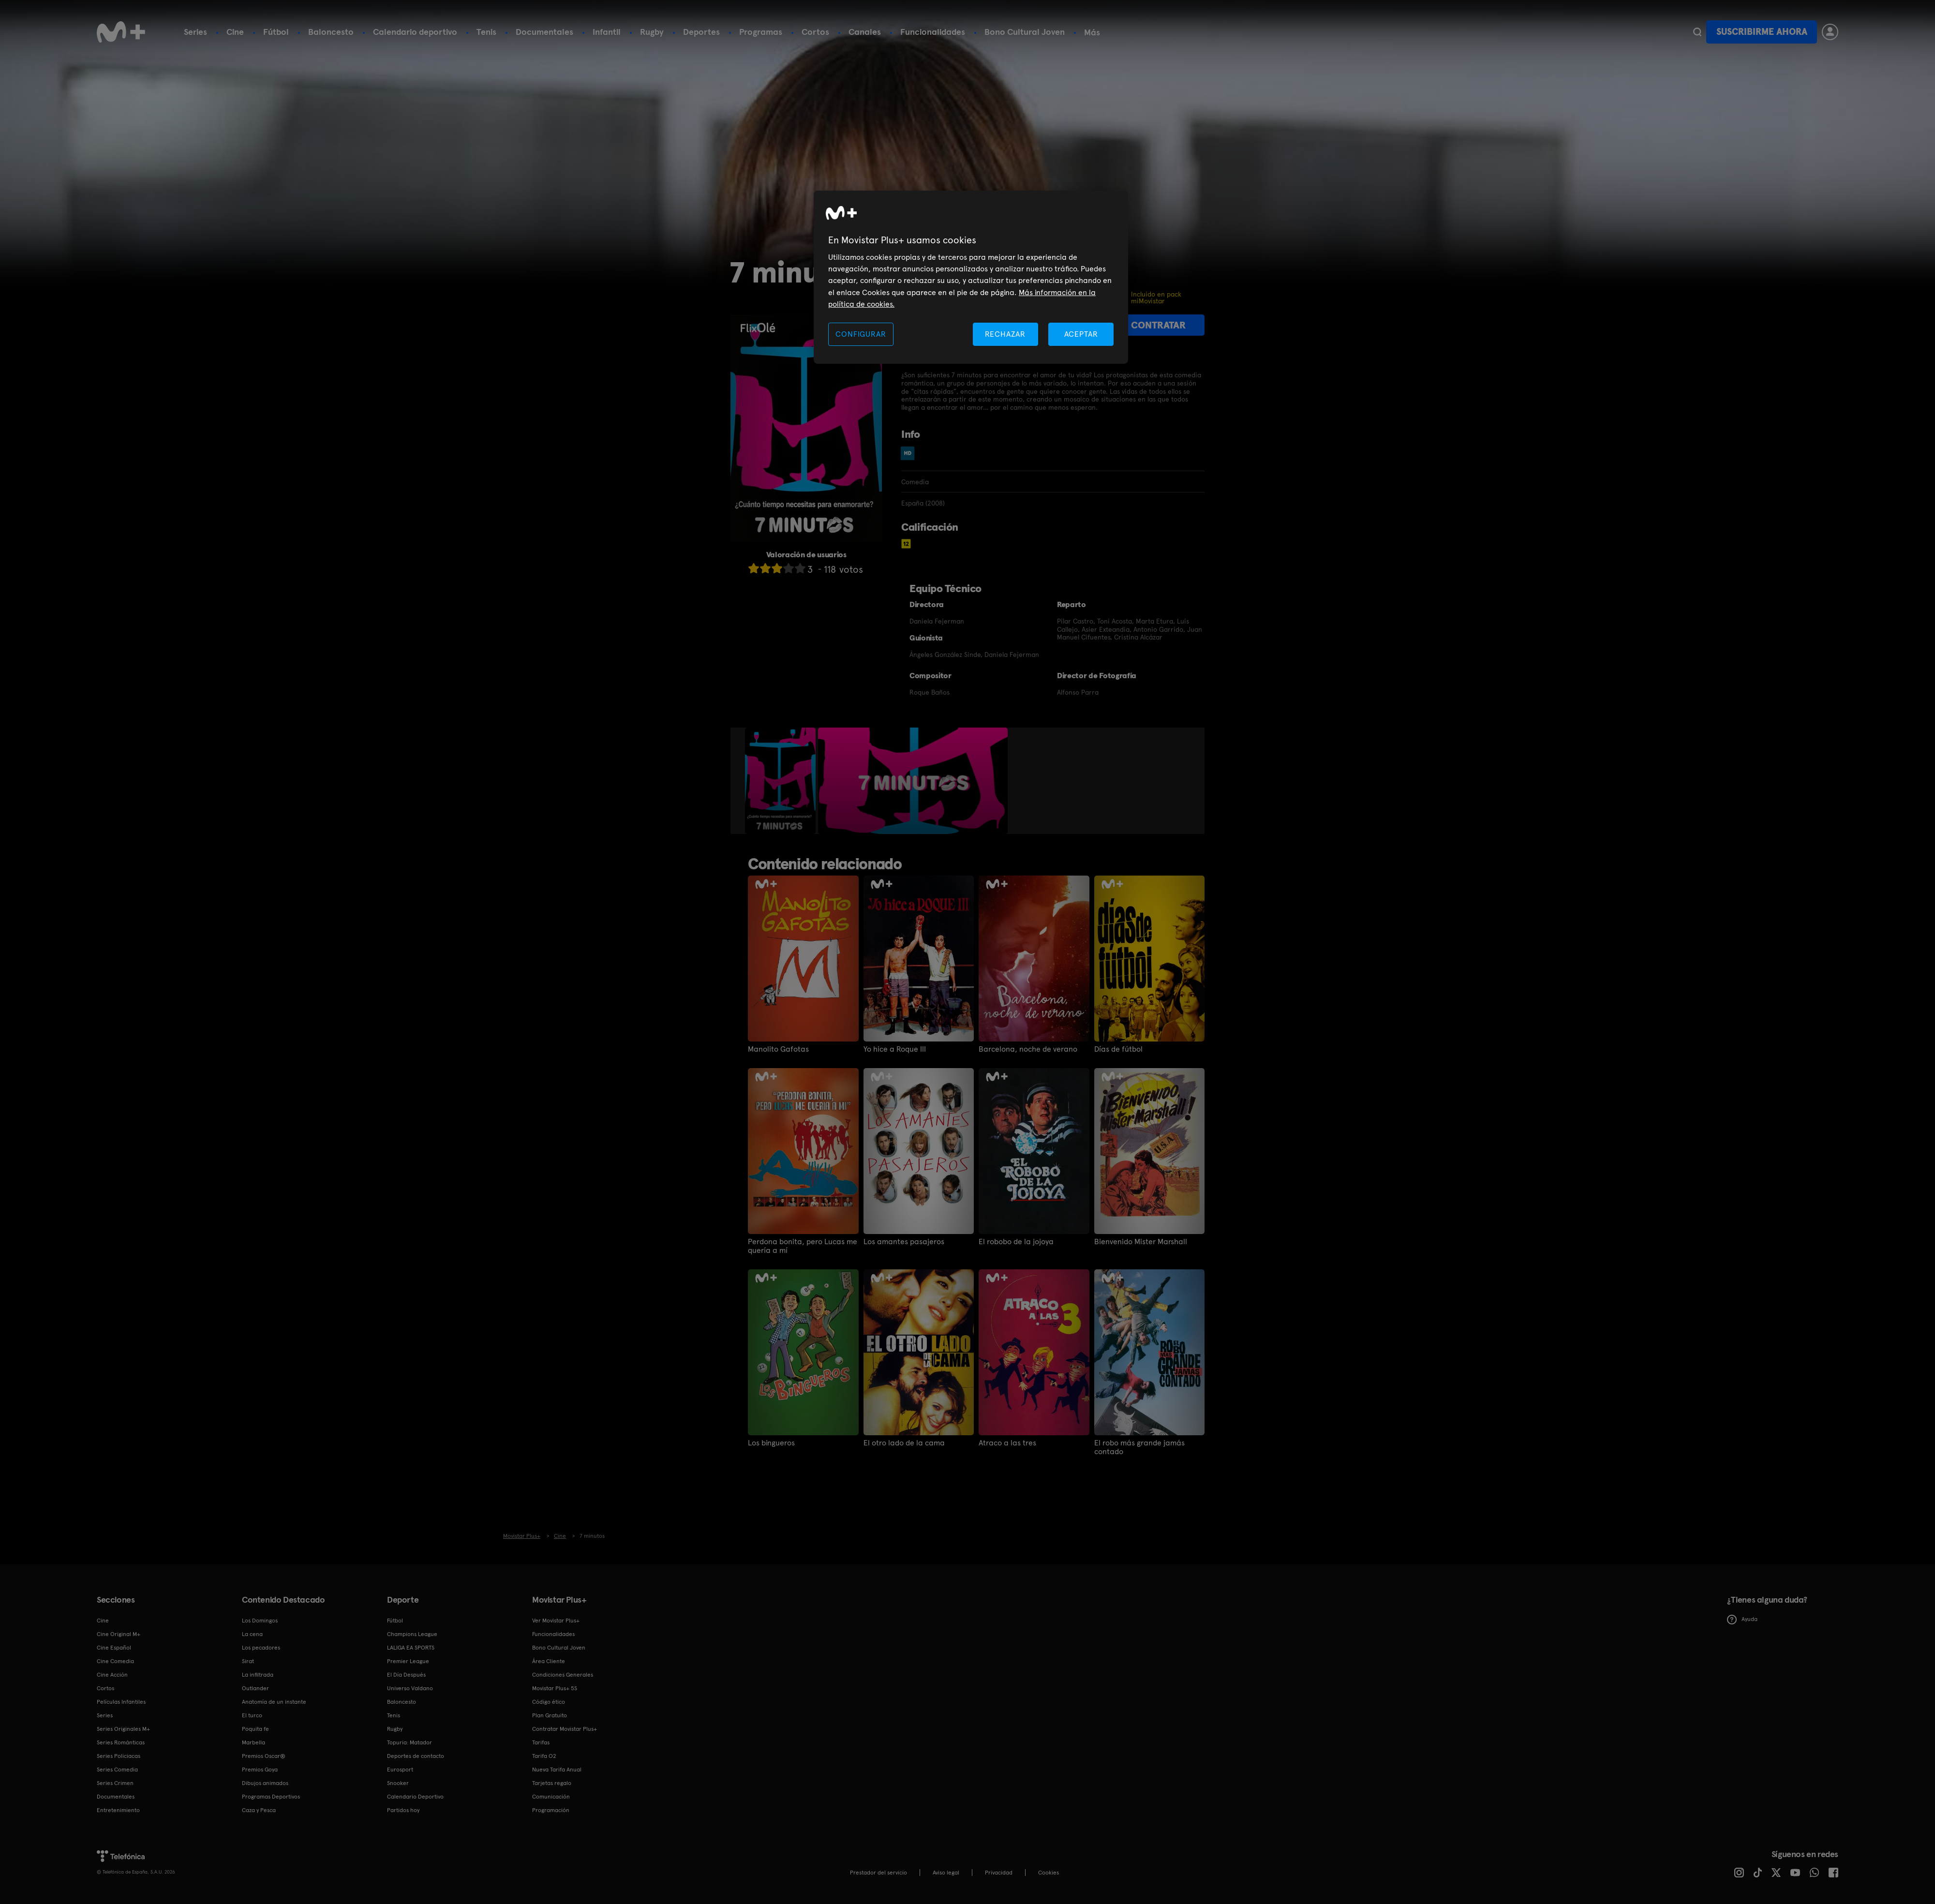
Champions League (412, 1634)
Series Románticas (121, 1742)
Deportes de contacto (415, 1756)
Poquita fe (255, 1729)
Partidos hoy (403, 1810)
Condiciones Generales (562, 1674)
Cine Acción (112, 1674)
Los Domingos (260, 1620)
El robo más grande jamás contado (1139, 1447)
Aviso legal (946, 1872)
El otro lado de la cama (904, 1443)
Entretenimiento (118, 1810)
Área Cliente (548, 1661)
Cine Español (114, 1647)
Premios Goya (260, 1769)
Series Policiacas (118, 1756)
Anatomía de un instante (274, 1701)
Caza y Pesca (259, 1810)
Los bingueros (771, 1443)
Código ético (548, 1701)
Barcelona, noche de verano (1028, 1049)
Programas (760, 32)
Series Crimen (115, 1783)
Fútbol (276, 32)
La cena (252, 1634)
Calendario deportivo (415, 32)
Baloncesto (331, 32)
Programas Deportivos (271, 1796)
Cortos (815, 32)
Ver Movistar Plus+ (556, 1620)
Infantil (607, 32)
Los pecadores (261, 1647)
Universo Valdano (410, 1688)
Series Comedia (117, 1769)
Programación (550, 1810)
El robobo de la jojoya (1016, 1241)
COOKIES (1048, 1872)
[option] (781, 781)
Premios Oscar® (263, 1756)
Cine (235, 32)
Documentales (544, 32)
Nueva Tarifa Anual (556, 1769)
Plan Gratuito (549, 1715)
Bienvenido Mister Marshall (1140, 1241)
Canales (864, 32)
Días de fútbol (1118, 1049)
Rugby (652, 32)
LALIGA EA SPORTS (410, 1647)
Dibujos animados (265, 1783)
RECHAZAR (1005, 334)
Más (1092, 32)
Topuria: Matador (409, 1742)
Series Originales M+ (123, 1729)
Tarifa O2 (544, 1756)
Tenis (486, 32)
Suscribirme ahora (1761, 31)
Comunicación (551, 1796)
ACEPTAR (1081, 334)
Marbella (253, 1742)
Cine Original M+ (118, 1634)
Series (195, 32)
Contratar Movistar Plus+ (564, 1729)
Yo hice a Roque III (894, 1049)
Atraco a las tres (1007, 1443)
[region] (971, 277)
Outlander (255, 1688)
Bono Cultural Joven (1024, 32)
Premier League (408, 1661)
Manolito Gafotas (778, 1049)
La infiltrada (257, 1674)
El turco (252, 1715)
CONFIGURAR (860, 334)
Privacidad (998, 1872)
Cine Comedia (115, 1661)
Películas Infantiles (121, 1701)
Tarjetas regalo (551, 1783)
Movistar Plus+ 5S (554, 1688)
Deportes (701, 32)
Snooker (398, 1783)
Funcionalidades (932, 32)
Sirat (248, 1661)
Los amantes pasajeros (903, 1241)
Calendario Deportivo (415, 1796)
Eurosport (400, 1769)
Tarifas (541, 1742)
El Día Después (406, 1674)
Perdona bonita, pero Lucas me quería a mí (802, 1246)
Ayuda (1742, 1619)
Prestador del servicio (878, 1872)
